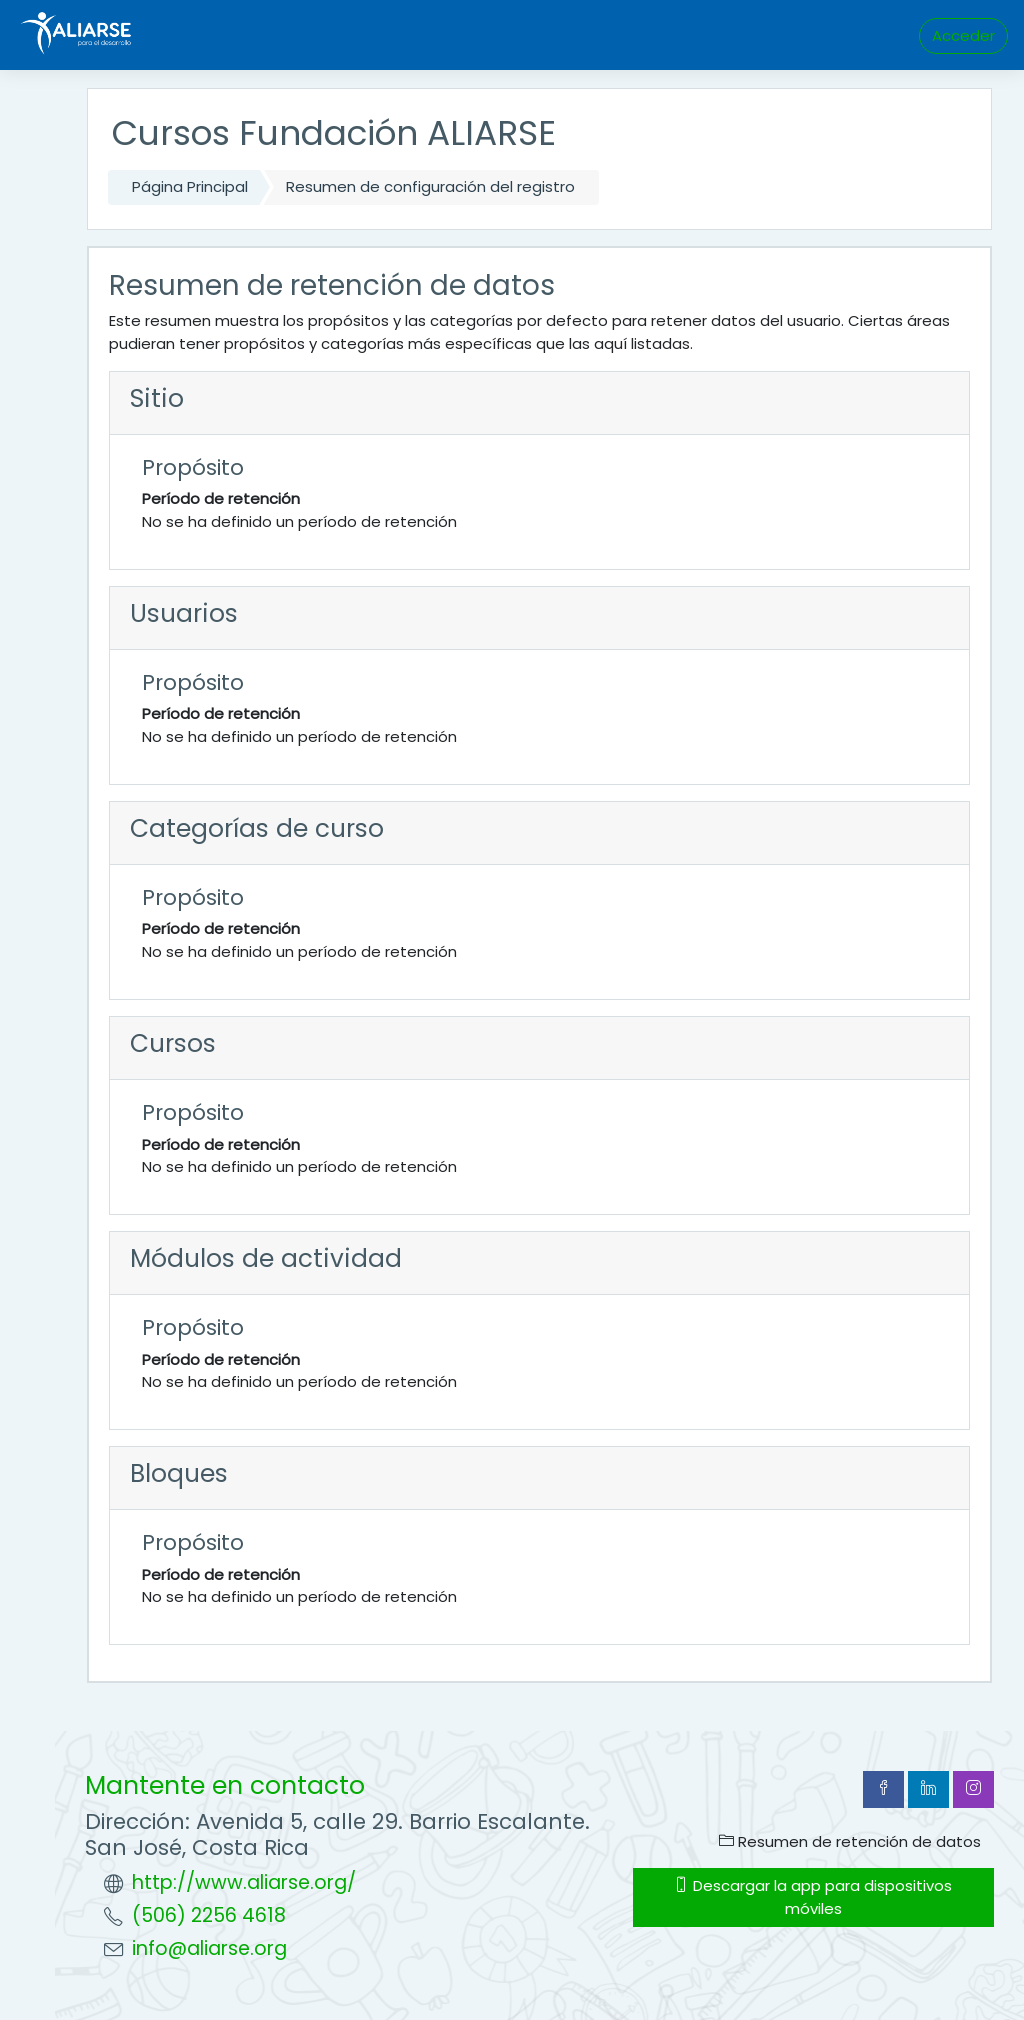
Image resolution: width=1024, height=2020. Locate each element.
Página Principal (190, 186)
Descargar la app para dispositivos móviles (813, 1896)
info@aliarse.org (209, 1948)
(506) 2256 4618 (209, 1915)
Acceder (963, 35)
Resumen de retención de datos (850, 1841)
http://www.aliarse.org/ (244, 1882)
